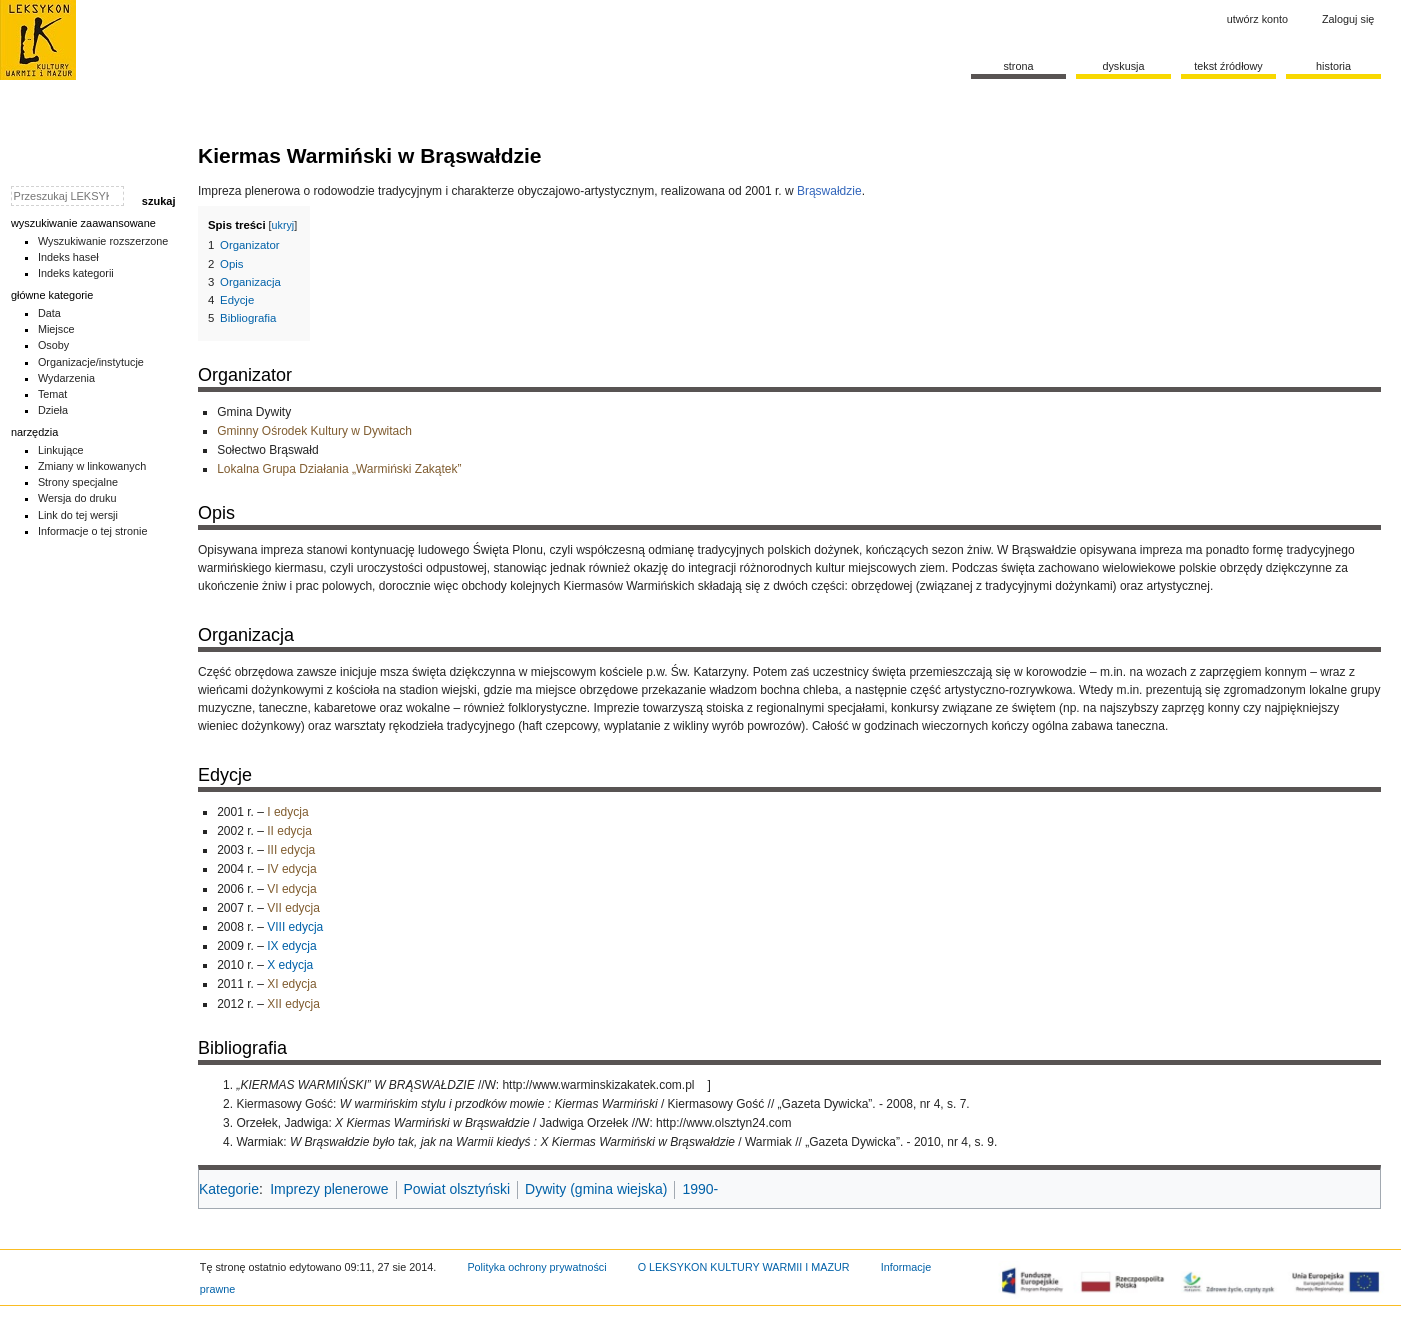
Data (49, 313)
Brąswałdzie (829, 191)
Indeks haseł (68, 257)
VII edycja (293, 908)
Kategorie (229, 1189)
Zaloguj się (1348, 19)
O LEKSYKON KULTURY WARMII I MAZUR (744, 1267)
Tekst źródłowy (1228, 66)
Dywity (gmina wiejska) (596, 1189)
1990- (700, 1189)
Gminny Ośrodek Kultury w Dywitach (314, 431)
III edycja (291, 850)
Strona (1018, 66)
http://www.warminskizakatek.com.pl (598, 1085)
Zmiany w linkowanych (92, 466)
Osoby (53, 345)
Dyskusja (1123, 66)
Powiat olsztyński (457, 1189)
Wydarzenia (66, 378)
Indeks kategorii (76, 273)
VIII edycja (295, 927)
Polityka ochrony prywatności (536, 1267)
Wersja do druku (77, 498)
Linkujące (61, 450)
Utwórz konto (1257, 19)
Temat (53, 394)
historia (1333, 66)
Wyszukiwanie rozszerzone (103, 241)
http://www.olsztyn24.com (723, 1123)
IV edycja (291, 869)
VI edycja (291, 889)
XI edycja (291, 984)
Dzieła (53, 410)
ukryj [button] (283, 225)
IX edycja (291, 946)
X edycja (290, 965)
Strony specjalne (78, 482)
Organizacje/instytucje (91, 362)
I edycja (287, 812)
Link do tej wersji (78, 515)
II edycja (289, 831)
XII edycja (293, 1004)
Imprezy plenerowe (329, 1189)
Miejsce (56, 329)
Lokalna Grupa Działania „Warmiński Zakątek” (339, 469)
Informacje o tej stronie (93, 531)
